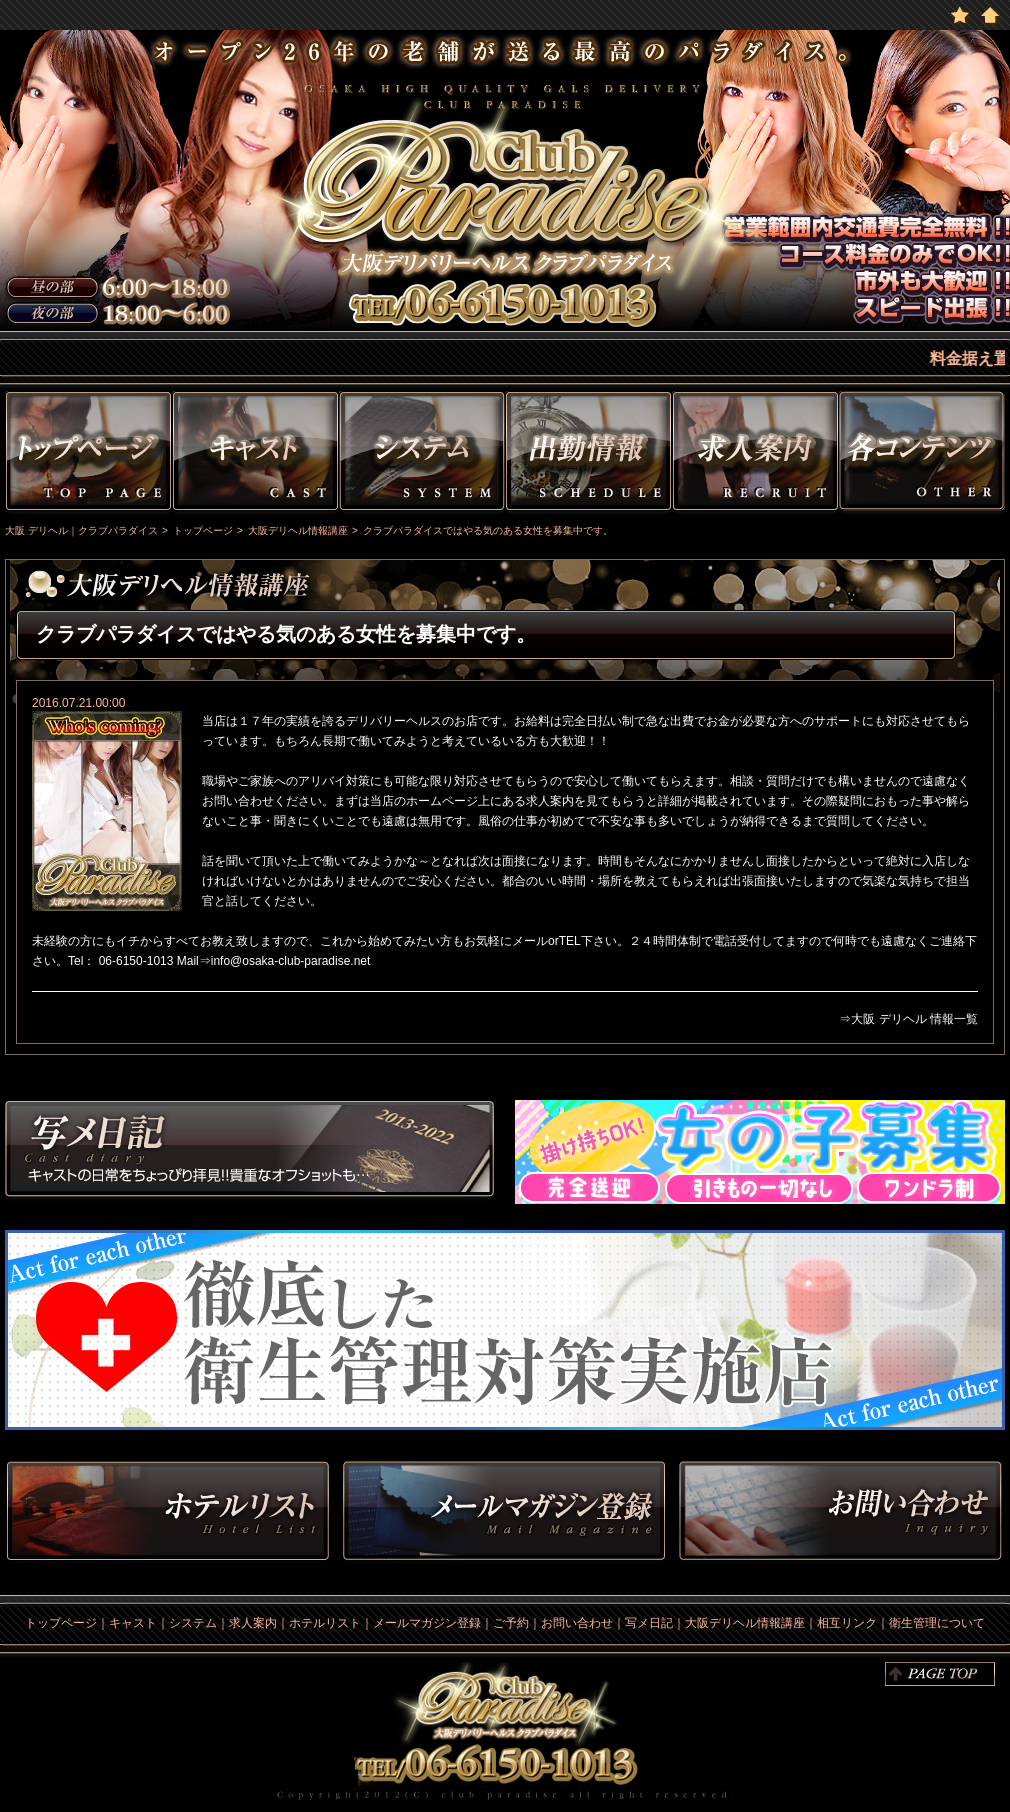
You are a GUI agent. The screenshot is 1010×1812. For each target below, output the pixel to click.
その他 (924, 454)
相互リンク (847, 1623)
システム (422, 454)
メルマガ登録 (504, 1512)
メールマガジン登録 (427, 1623)
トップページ (86, 454)
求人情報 (755, 454)
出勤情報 (588, 454)
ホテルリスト (168, 1512)
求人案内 (253, 1623)
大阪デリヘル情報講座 (745, 1623)
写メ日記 (250, 1152)
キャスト (255, 454)
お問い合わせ (840, 1512)
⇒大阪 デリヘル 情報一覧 (908, 1019)
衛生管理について (937, 1623)
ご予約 (511, 1623)
